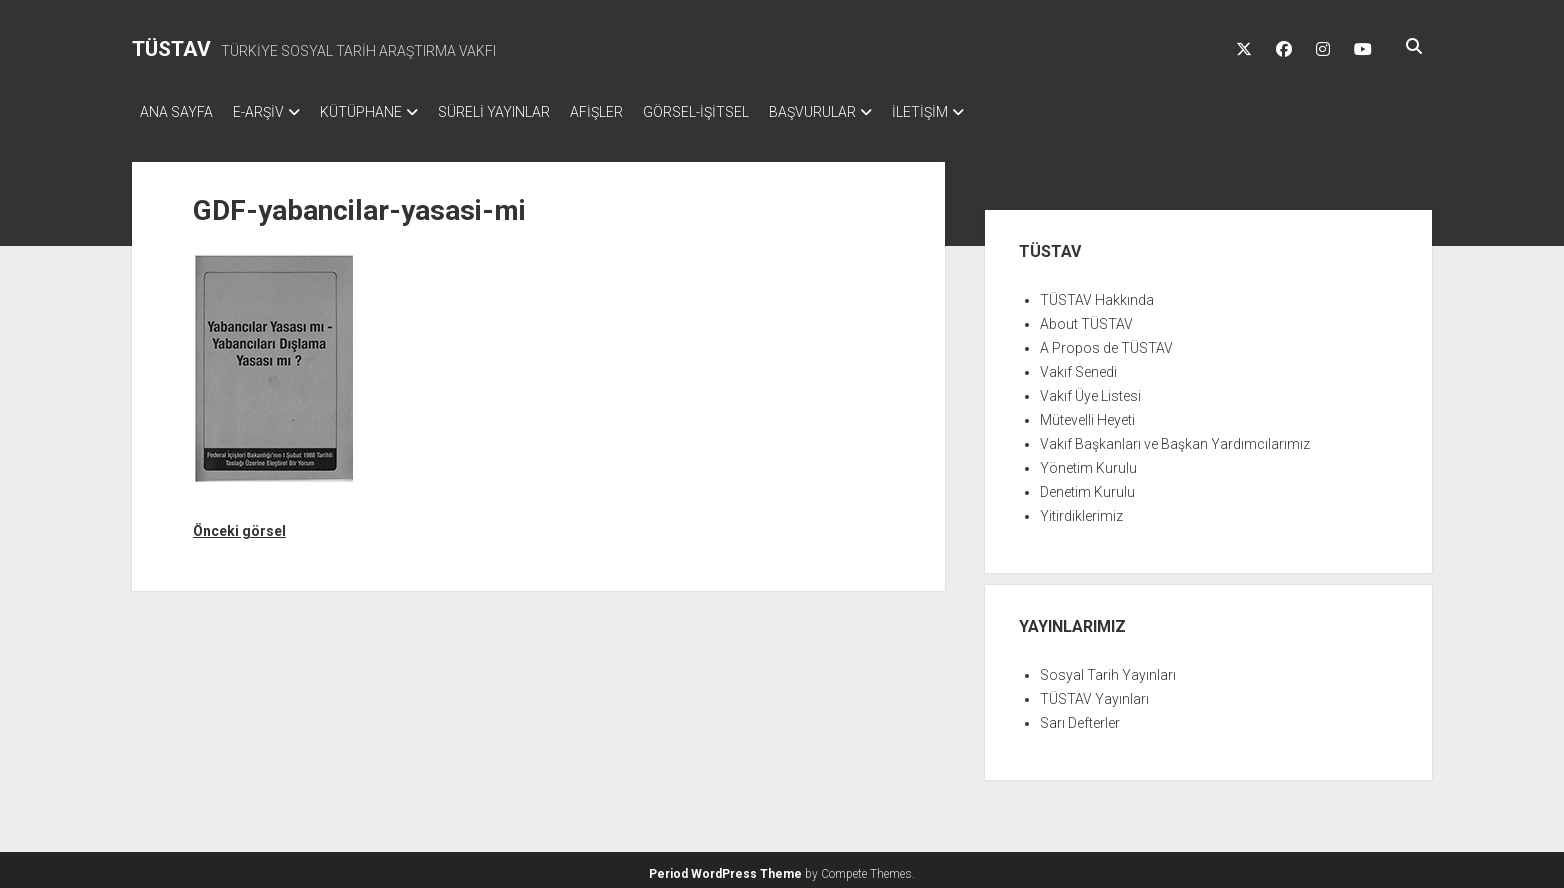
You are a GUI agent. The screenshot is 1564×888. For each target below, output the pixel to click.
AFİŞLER (636, 112)
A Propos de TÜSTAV (1106, 342)
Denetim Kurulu (1087, 486)
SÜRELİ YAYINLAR (524, 112)
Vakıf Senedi (1078, 366)
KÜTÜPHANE (381, 112)
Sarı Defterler (1080, 717)
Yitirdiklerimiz (1081, 510)
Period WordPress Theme (725, 868)
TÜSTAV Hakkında (1097, 294)
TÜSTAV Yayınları (1094, 693)
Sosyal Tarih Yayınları (1108, 669)
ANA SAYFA (176, 112)
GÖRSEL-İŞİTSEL (746, 112)
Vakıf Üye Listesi (1090, 390)
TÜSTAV (171, 49)
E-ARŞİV (268, 112)
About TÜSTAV (1086, 318)
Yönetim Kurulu (1088, 462)
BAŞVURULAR (872, 112)
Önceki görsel (239, 525)
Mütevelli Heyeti (1087, 414)
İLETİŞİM (990, 112)
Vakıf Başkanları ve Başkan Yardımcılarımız (1175, 438)
